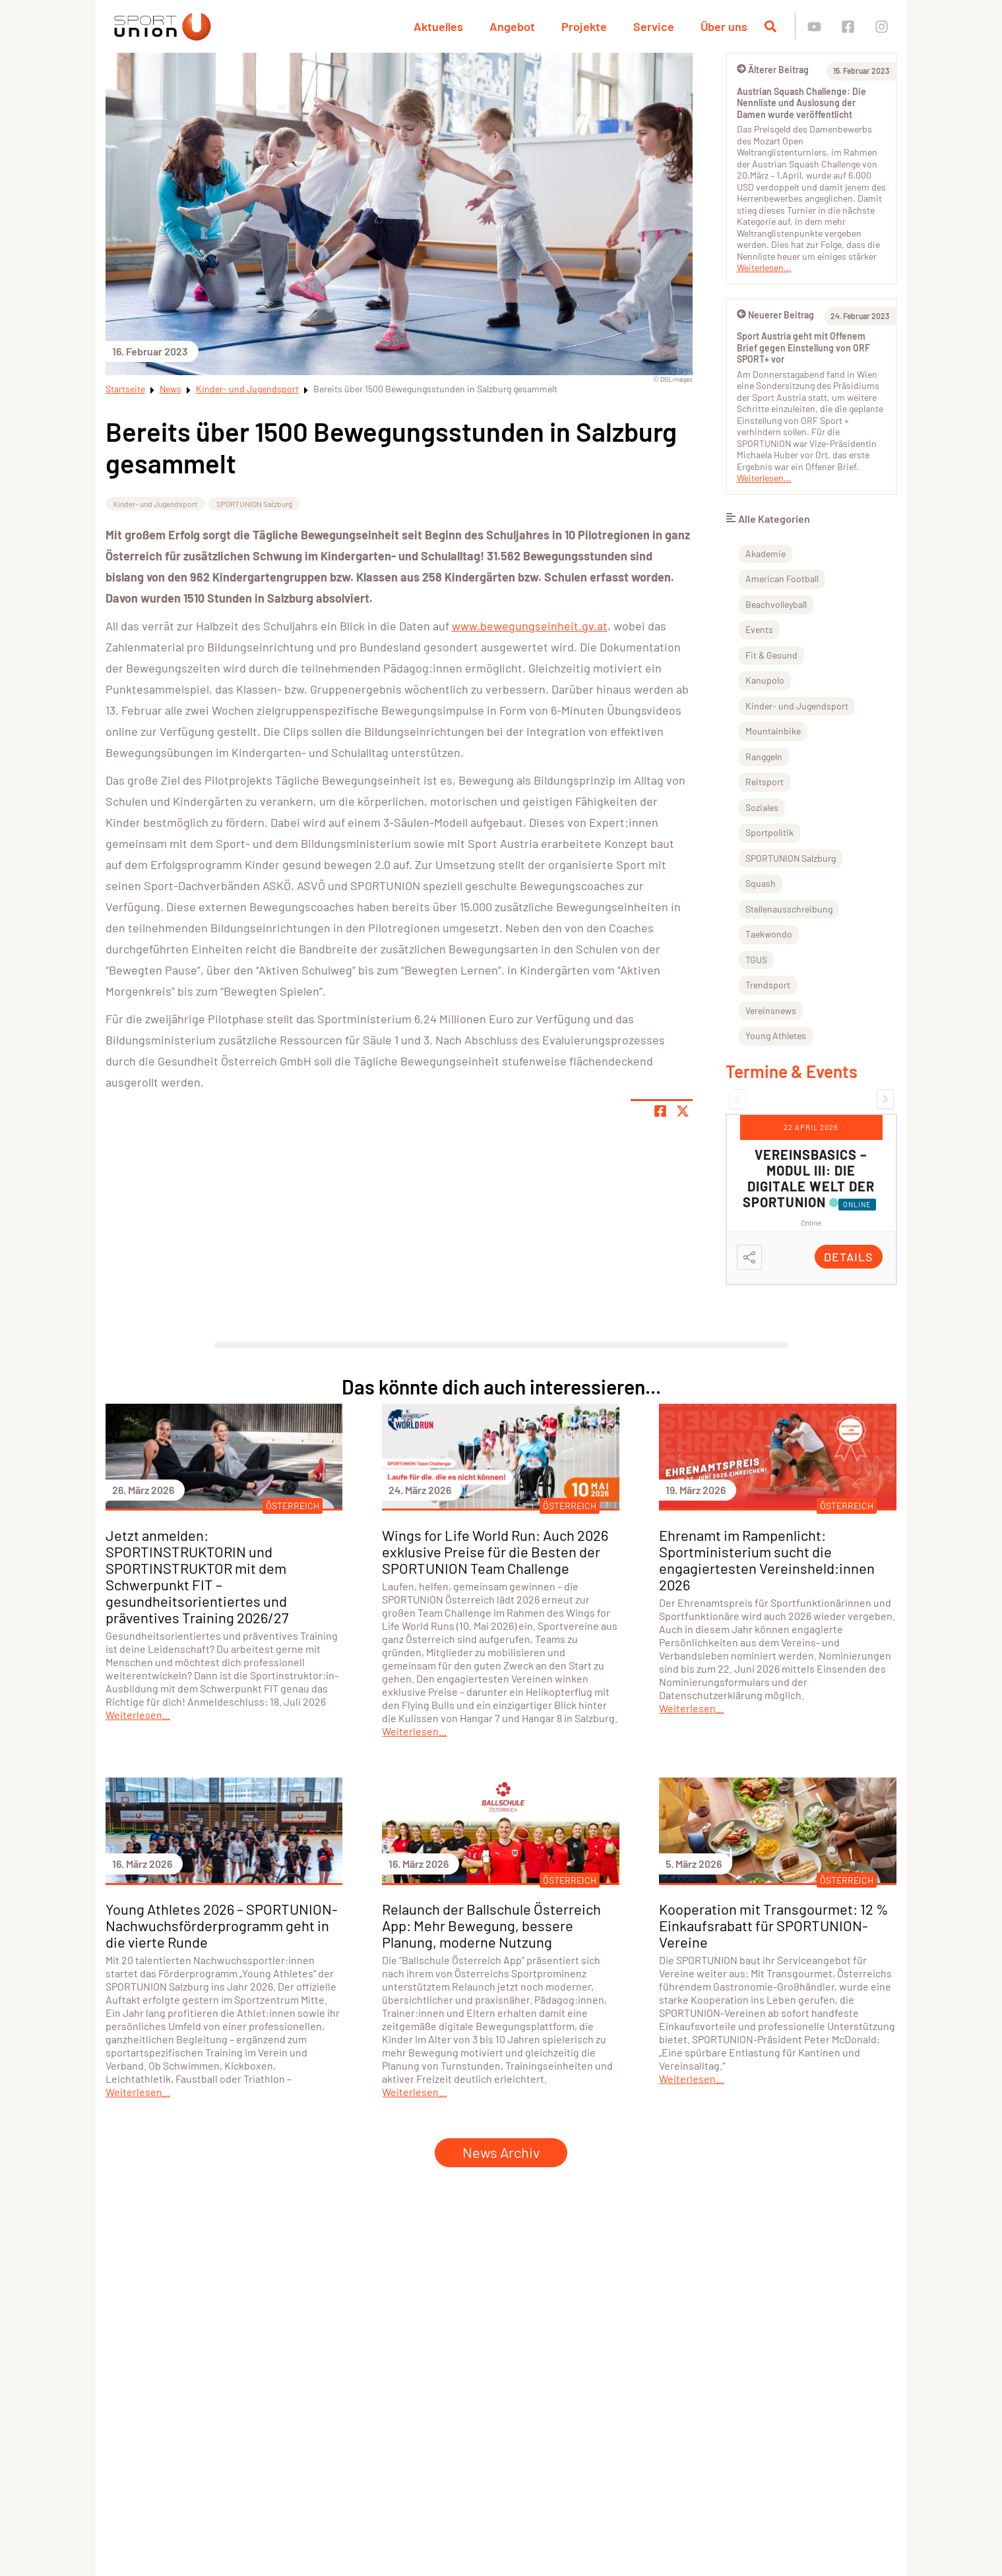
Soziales (761, 807)
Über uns (724, 26)
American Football (782, 578)
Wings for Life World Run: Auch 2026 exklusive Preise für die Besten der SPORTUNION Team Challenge (495, 1551)
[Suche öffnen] (770, 26)
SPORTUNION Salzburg (254, 503)
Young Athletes (775, 1035)
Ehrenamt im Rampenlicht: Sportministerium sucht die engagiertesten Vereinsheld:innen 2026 (767, 1559)
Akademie (765, 553)
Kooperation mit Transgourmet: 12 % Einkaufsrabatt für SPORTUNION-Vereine (774, 1925)
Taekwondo (768, 934)
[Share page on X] (683, 1111)
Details (848, 1256)
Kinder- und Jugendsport (247, 388)
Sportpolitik (769, 832)
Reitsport (764, 781)
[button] (737, 1099)
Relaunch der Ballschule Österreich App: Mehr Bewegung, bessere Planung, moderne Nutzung (491, 1925)
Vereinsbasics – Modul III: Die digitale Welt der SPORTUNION (809, 1178)
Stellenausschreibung (788, 908)
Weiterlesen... (764, 267)
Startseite (125, 388)
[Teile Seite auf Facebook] (660, 1111)
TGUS (756, 959)
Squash (760, 883)
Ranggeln (763, 756)
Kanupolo (764, 680)
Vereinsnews (770, 1010)
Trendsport (767, 984)
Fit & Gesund (771, 655)
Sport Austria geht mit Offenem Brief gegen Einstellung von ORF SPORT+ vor (803, 347)
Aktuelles (438, 26)
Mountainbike (773, 730)
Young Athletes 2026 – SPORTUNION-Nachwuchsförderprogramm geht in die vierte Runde (222, 1925)
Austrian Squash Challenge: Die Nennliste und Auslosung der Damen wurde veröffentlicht (801, 103)
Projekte (584, 26)
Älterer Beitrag (773, 69)
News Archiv (501, 2152)
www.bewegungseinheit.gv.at (530, 625)
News (170, 388)
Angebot (512, 26)
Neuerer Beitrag (775, 314)
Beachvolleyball (776, 604)
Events (759, 629)
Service (653, 26)
